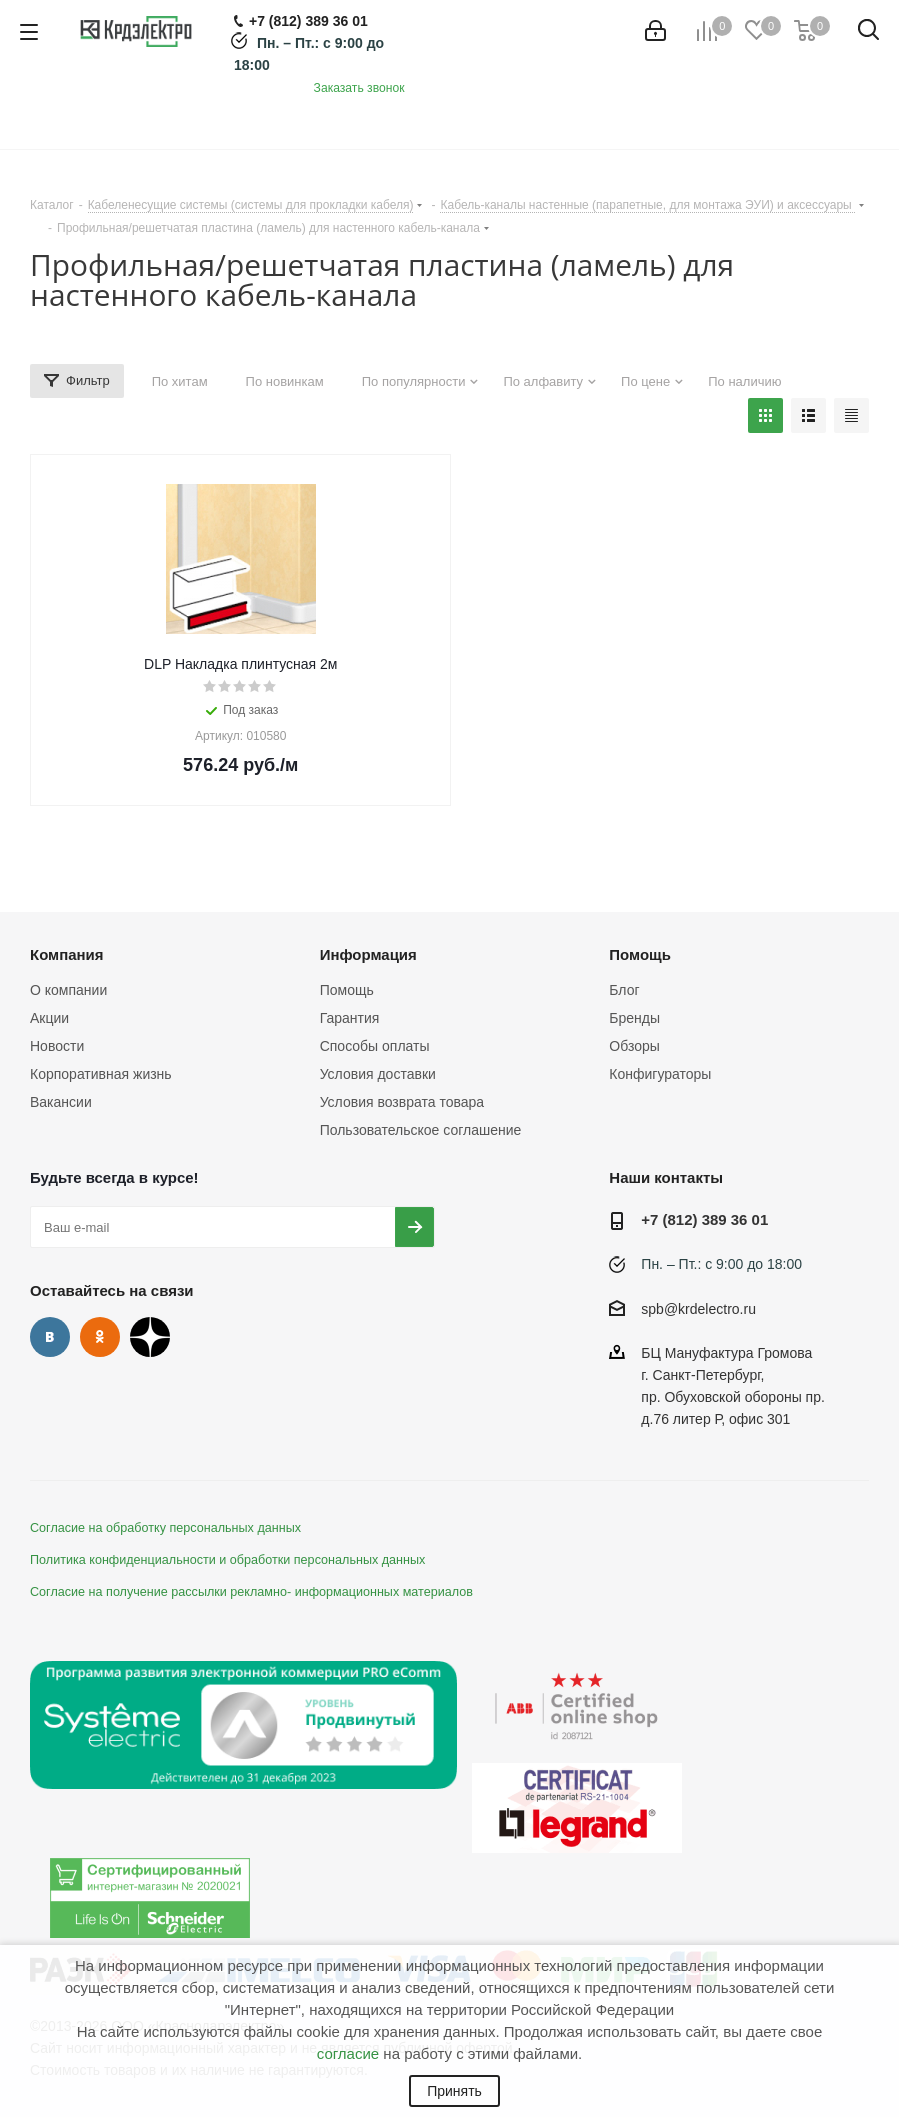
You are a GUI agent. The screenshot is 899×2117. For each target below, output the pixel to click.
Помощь (347, 990)
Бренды (634, 1018)
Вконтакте (50, 1337)
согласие (348, 2053)
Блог (624, 990)
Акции (49, 1018)
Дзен (150, 1337)
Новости (57, 1046)
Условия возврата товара (402, 1102)
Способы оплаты (375, 1046)
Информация (368, 954)
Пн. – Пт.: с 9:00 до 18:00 (721, 1264)
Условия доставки (378, 1074)
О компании (68, 990)
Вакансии (61, 1102)
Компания (67, 954)
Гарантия (350, 1018)
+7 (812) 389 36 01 (704, 1219)
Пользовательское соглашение (421, 1130)
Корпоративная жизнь (101, 1074)
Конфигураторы (660, 1074)
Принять (454, 2091)
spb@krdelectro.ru (698, 1309)
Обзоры (634, 1046)
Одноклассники (100, 1337)
